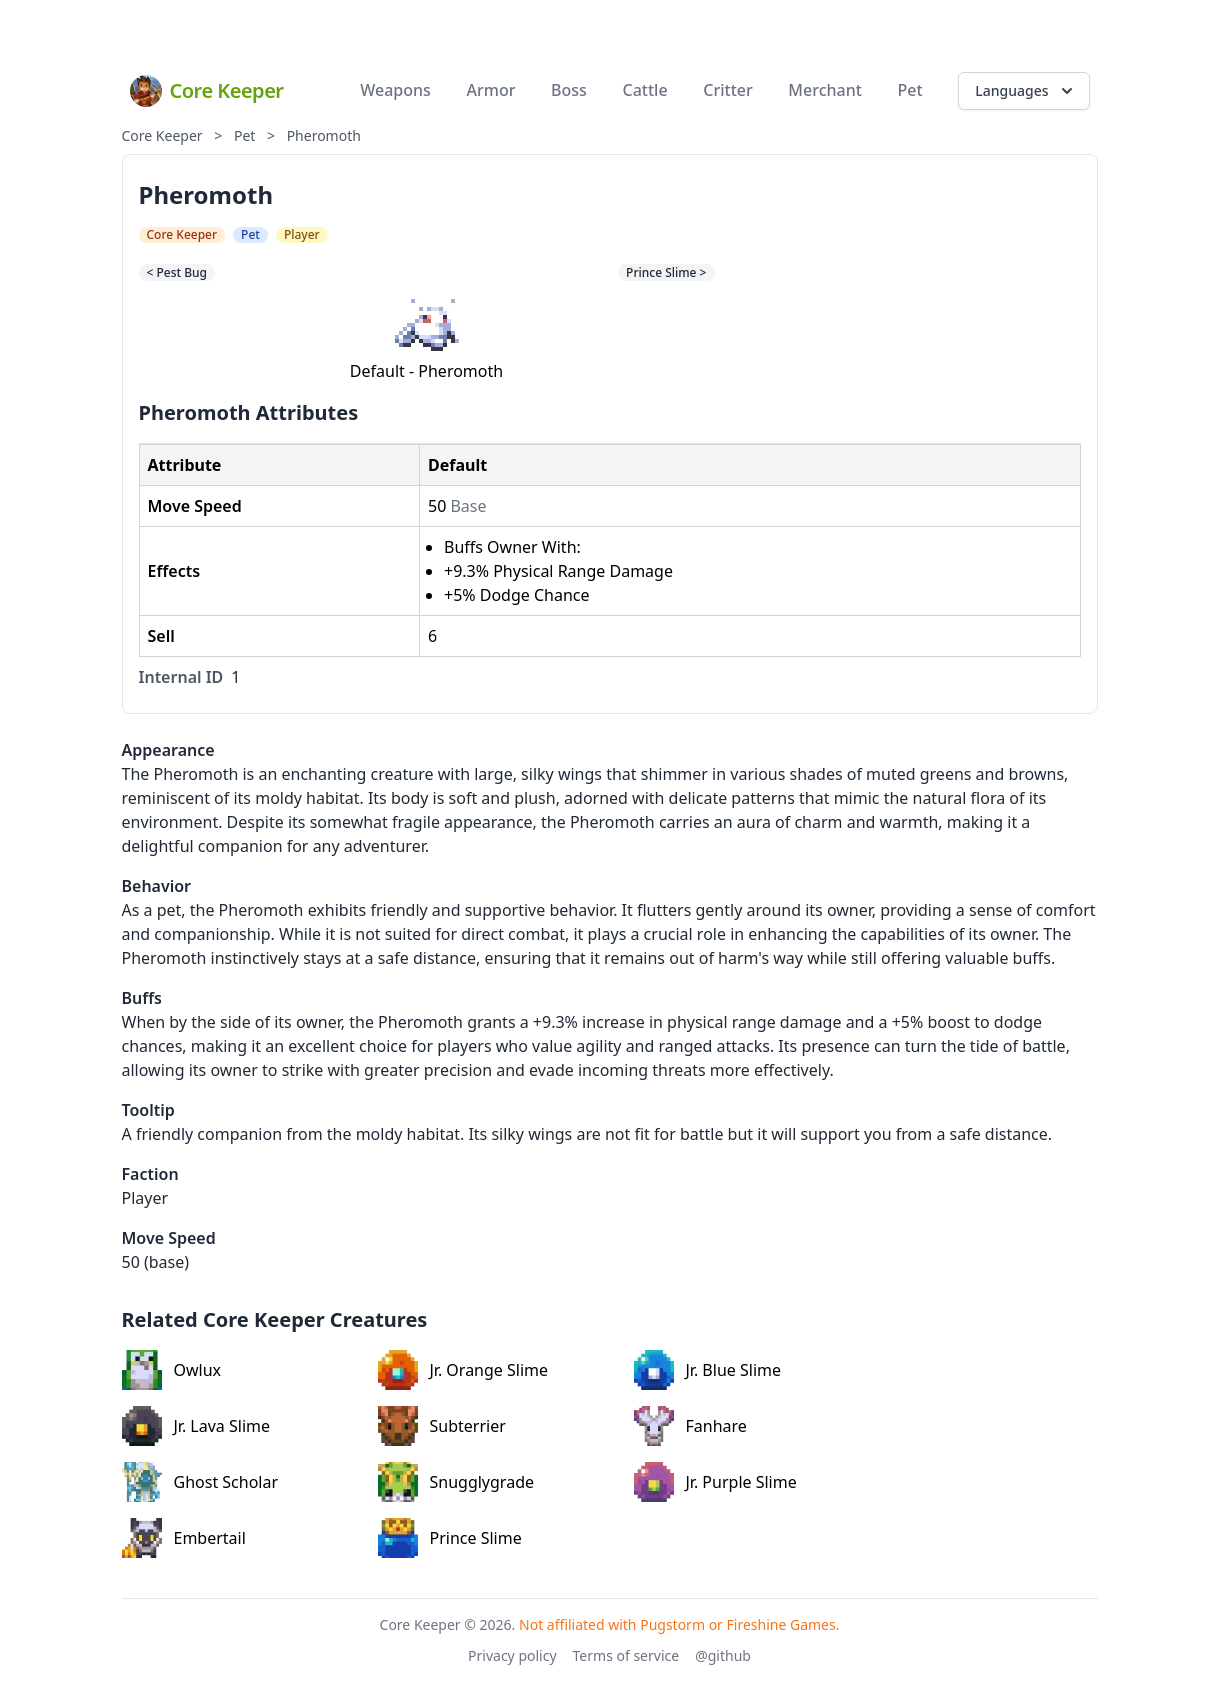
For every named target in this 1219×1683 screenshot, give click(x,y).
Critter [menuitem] (727, 90)
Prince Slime (450, 1538)
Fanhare (690, 1426)
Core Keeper (162, 135)
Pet (244, 135)
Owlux (172, 1370)
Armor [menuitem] (491, 90)
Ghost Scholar (200, 1482)
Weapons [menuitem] (395, 90)
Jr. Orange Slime (463, 1370)
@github (723, 1655)
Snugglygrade (456, 1482)
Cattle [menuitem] (645, 90)
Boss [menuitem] (569, 90)
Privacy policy (512, 1655)
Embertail (184, 1538)
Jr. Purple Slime (715, 1482)
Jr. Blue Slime (708, 1370)
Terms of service (626, 1655)
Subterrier (442, 1426)
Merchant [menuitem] (825, 90)
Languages (1025, 91)
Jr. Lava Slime (196, 1426)
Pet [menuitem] (910, 90)
